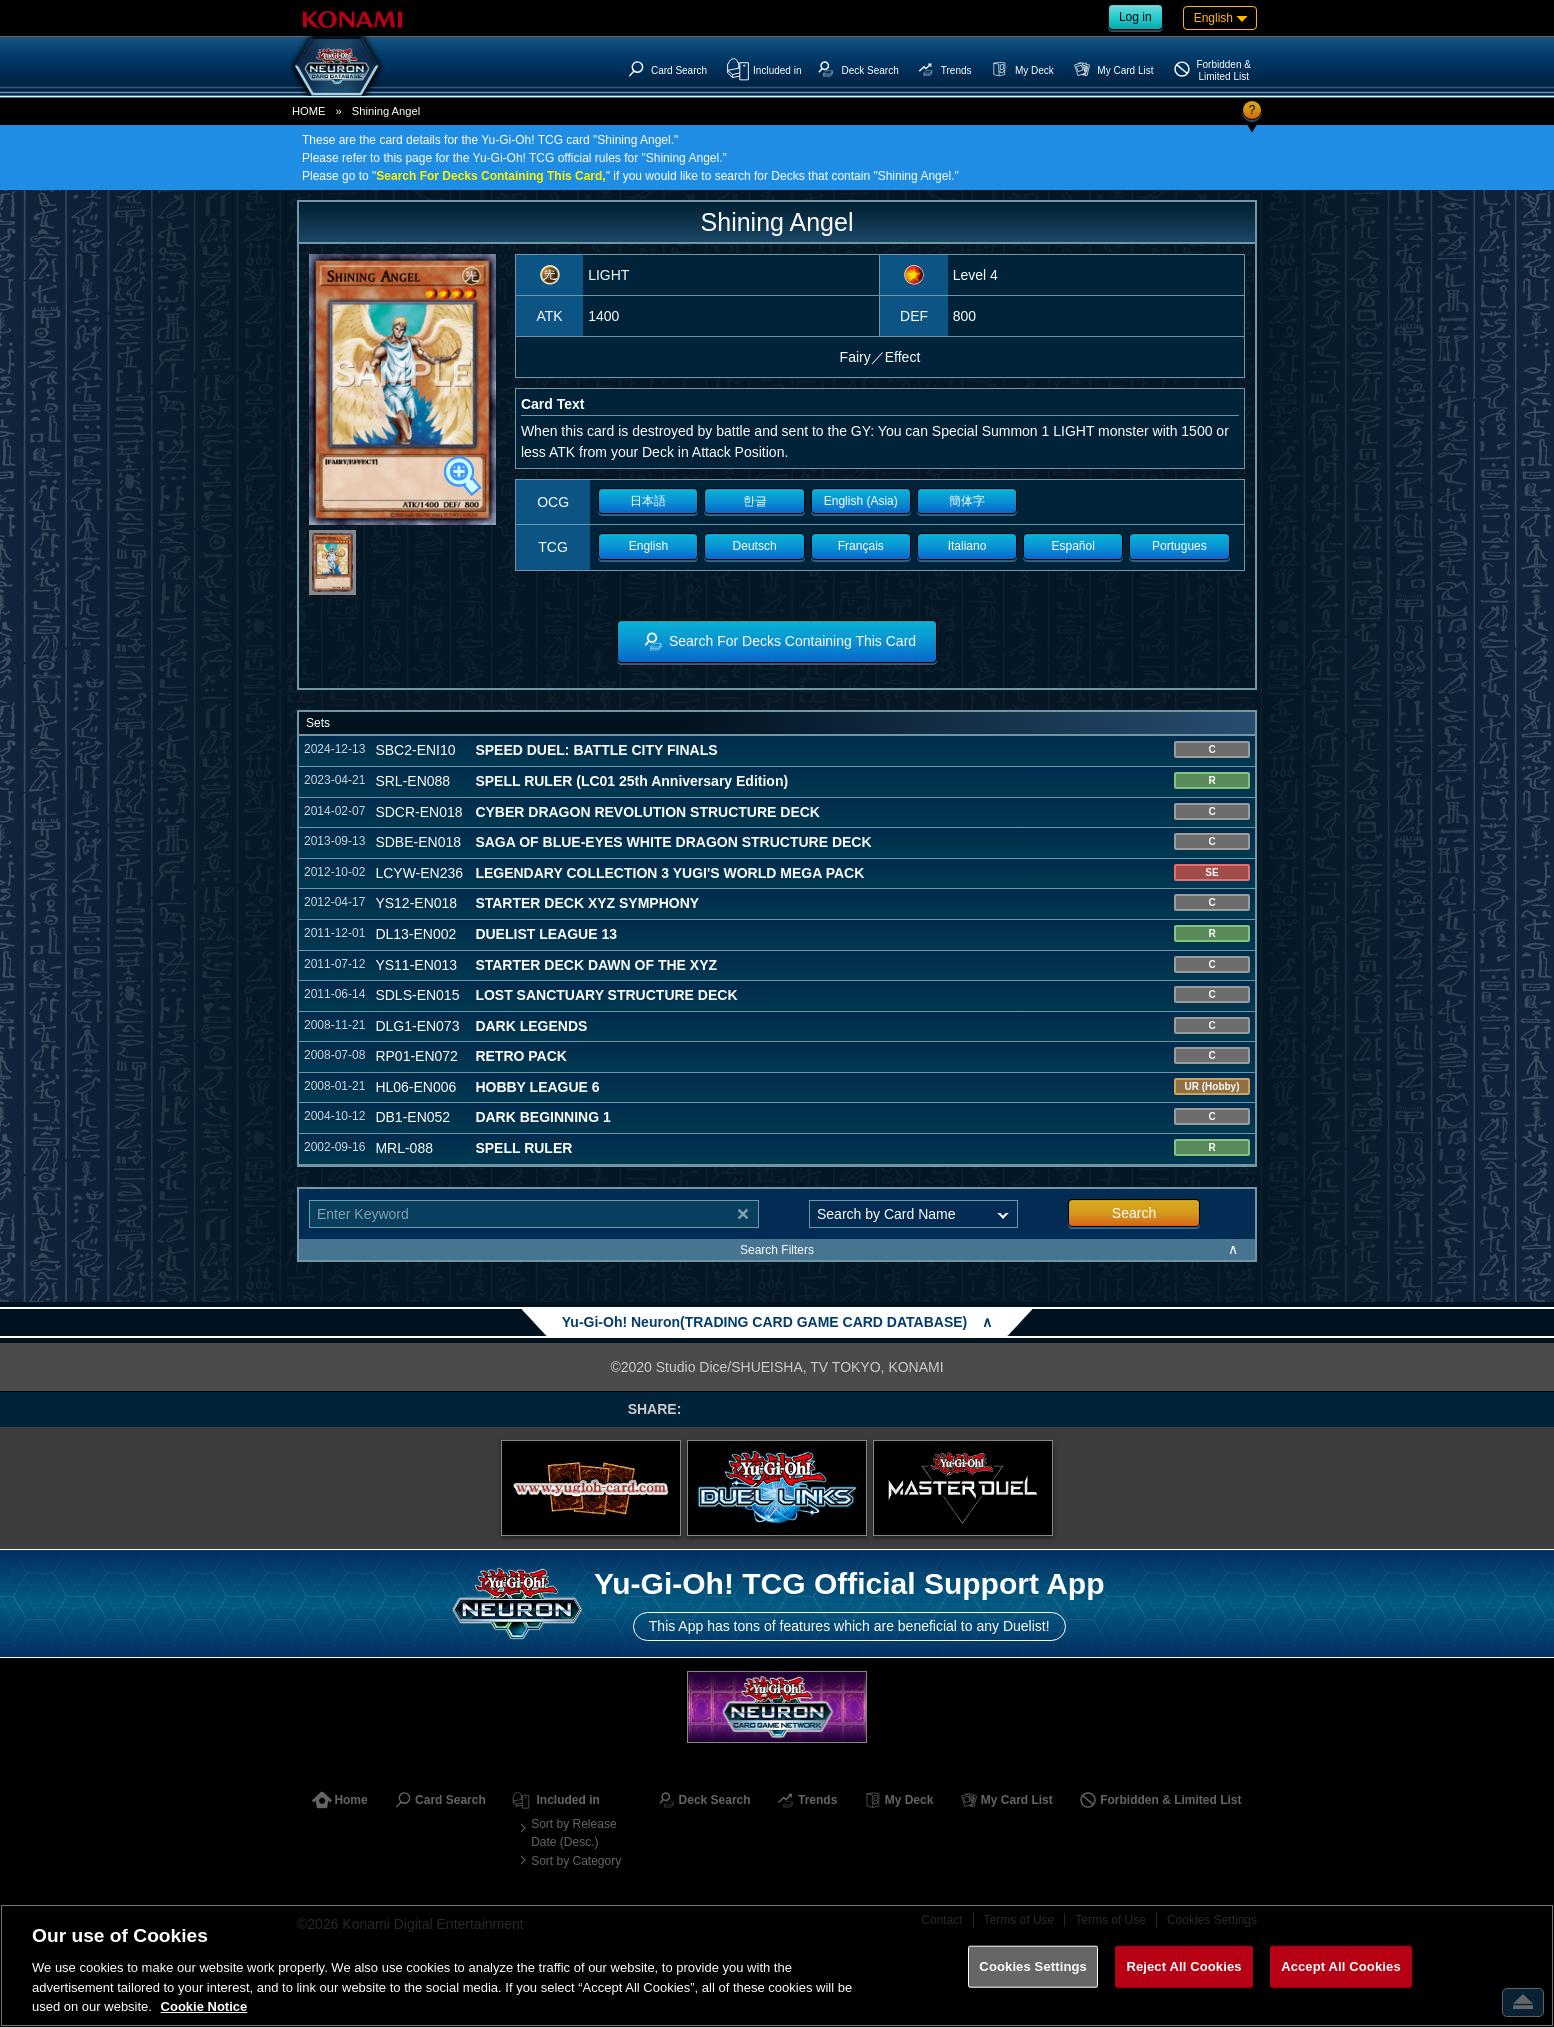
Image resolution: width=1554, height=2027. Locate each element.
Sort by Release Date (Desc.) (573, 1833)
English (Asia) (861, 501)
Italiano (967, 546)
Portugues (1179, 546)
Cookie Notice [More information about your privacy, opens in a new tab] (204, 2006)
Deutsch (755, 546)
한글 (755, 501)
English (648, 546)
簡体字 (967, 501)
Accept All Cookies (1341, 1966)
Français (861, 546)
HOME (309, 111)
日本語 (648, 501)
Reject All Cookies (1183, 1966)
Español (1073, 546)
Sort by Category (576, 1861)
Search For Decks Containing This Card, (490, 176)
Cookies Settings (1033, 1966)
